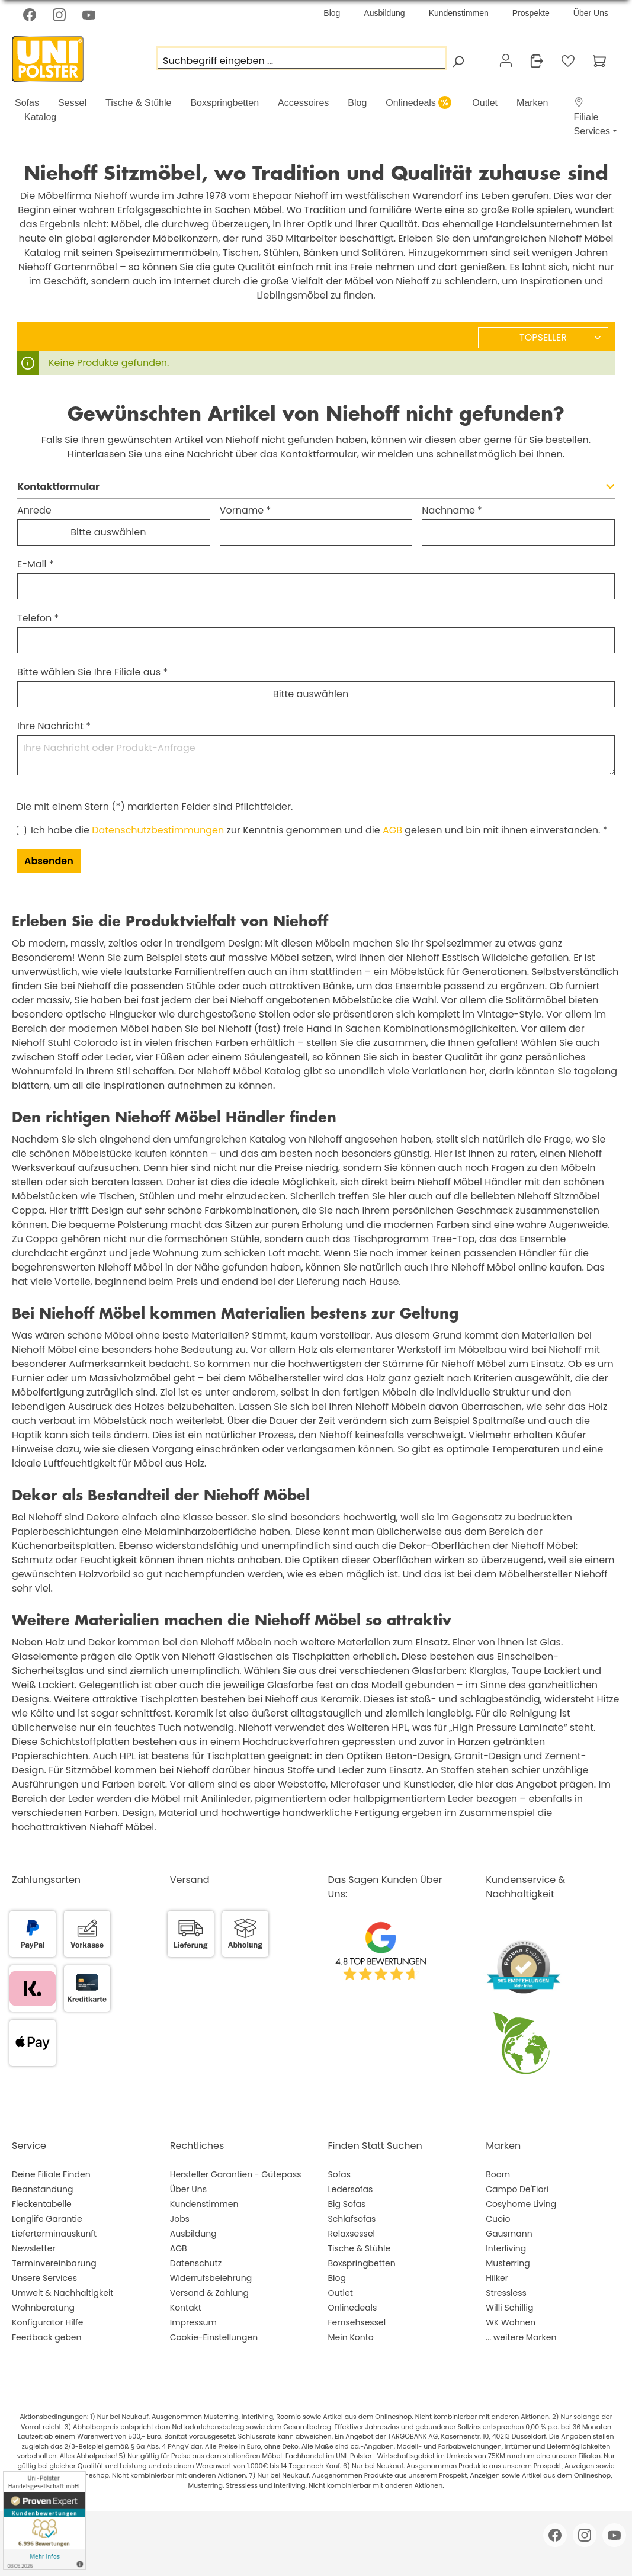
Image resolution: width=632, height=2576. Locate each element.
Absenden (48, 861)
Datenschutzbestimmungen (158, 830)
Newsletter (34, 2248)
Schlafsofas (352, 2219)
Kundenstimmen (459, 13)
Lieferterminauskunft (54, 2234)
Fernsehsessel (357, 2322)
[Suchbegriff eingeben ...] (301, 58)
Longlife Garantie (47, 2219)
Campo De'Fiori (517, 2189)
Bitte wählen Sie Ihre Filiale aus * (92, 672)
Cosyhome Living (521, 2204)
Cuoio (498, 2219)
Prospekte (531, 13)
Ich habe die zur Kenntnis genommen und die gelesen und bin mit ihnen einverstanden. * (319, 830)
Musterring (508, 2263)
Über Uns (590, 13)
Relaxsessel (352, 2234)
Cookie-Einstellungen (214, 2337)
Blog (331, 13)
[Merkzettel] (568, 61)
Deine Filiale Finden (51, 2174)
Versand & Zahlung (209, 2293)
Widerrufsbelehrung (211, 2278)
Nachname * (452, 510)
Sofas (339, 2174)
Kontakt (185, 2308)
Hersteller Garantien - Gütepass (235, 2174)
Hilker (497, 2278)
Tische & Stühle (359, 2248)
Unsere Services (44, 2278)
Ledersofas (350, 2189)
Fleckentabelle (42, 2204)
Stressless (506, 2293)
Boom (498, 2174)
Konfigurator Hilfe (47, 2322)
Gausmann (509, 2234)
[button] (589, 117)
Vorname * (245, 510)
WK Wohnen (510, 2322)
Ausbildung (384, 13)
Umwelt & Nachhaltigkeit (62, 2293)
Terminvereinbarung (54, 2263)
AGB (392, 830)
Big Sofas (347, 2204)
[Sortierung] (543, 337)
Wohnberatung (43, 2308)
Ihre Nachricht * (54, 726)
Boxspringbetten (362, 2263)
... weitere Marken (521, 2337)
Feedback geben (47, 2337)
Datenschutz (196, 2263)
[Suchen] (457, 61)
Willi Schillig (509, 2308)
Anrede (34, 510)
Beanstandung (42, 2189)
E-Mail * (35, 564)
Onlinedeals (352, 2308)
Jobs (180, 2219)
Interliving (506, 2248)
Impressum (193, 2322)
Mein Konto (351, 2337)
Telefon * (38, 618)
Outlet (340, 2293)
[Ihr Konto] (505, 60)
